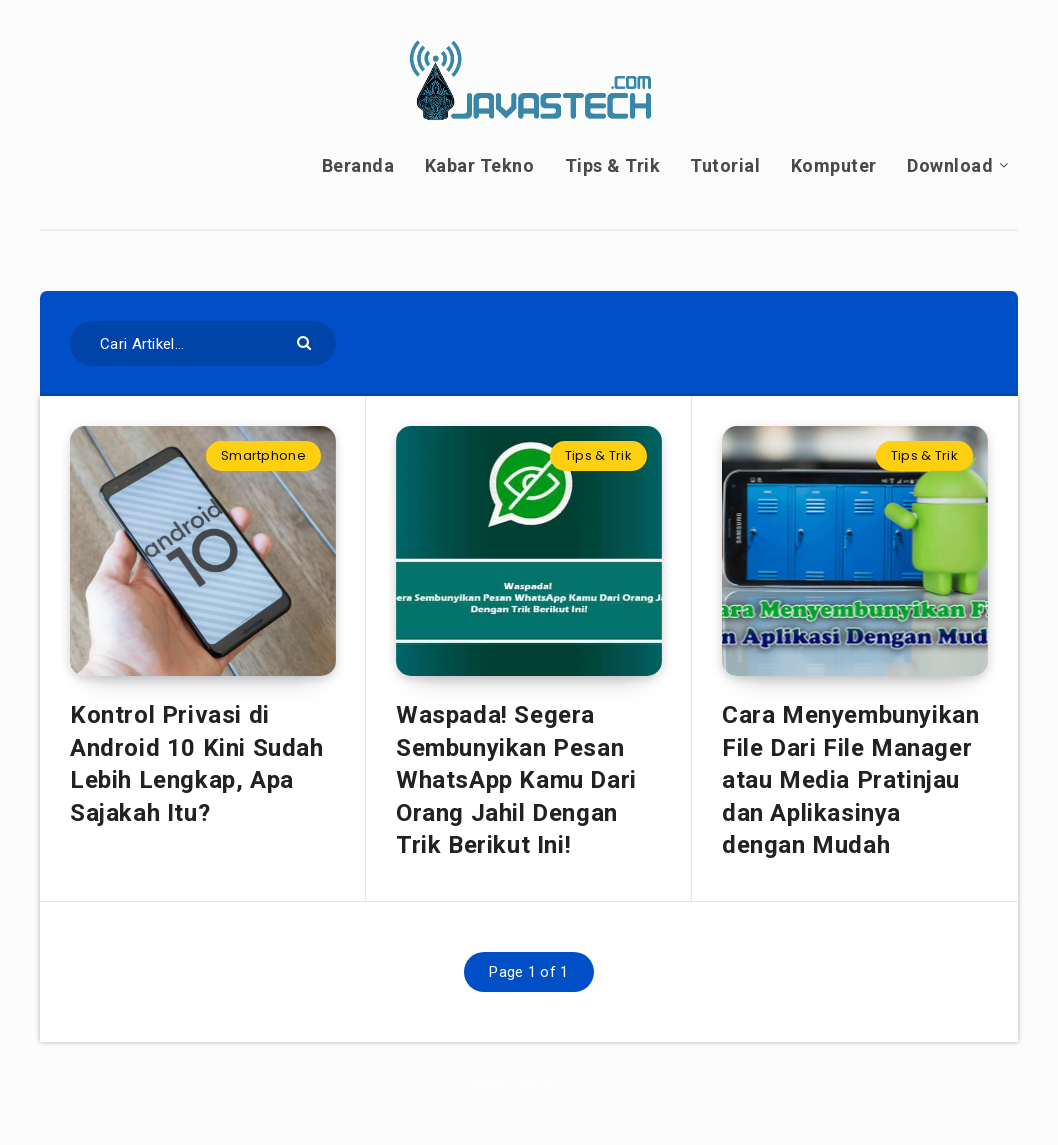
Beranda (358, 165)
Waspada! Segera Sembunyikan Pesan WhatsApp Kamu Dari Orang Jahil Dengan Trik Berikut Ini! (516, 780)
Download (950, 165)
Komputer (834, 165)
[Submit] (306, 341)
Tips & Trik (613, 165)
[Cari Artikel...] (203, 343)
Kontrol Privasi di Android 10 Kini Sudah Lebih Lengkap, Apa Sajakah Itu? (197, 763)
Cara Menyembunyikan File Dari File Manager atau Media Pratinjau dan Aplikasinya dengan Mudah (850, 780)
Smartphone (263, 455)
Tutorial (725, 165)
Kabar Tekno (480, 165)
